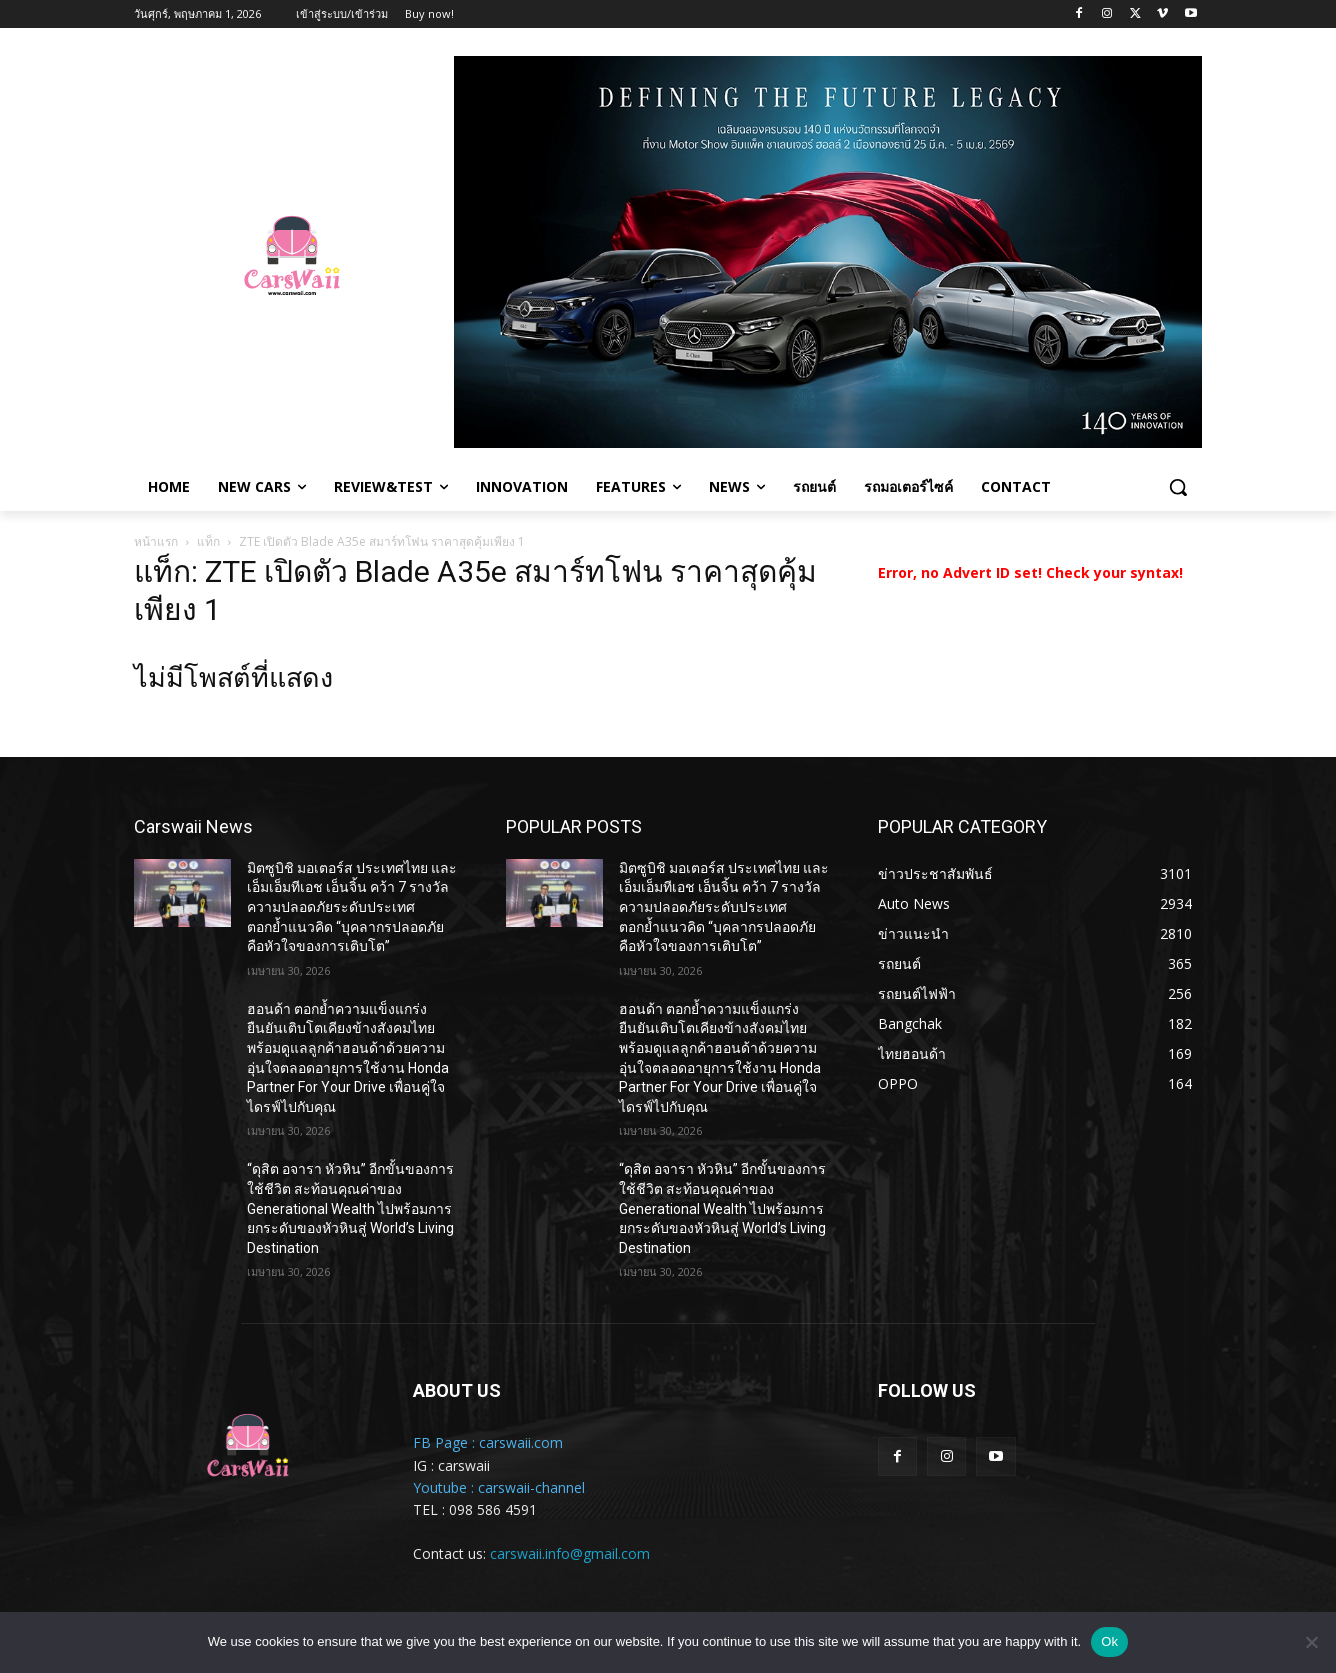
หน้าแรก (156, 541)
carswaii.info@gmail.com (570, 1553)
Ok (1109, 1641)
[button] (1178, 487)
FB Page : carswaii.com (488, 1442)
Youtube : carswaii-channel (499, 1487)
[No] (1311, 1642)
